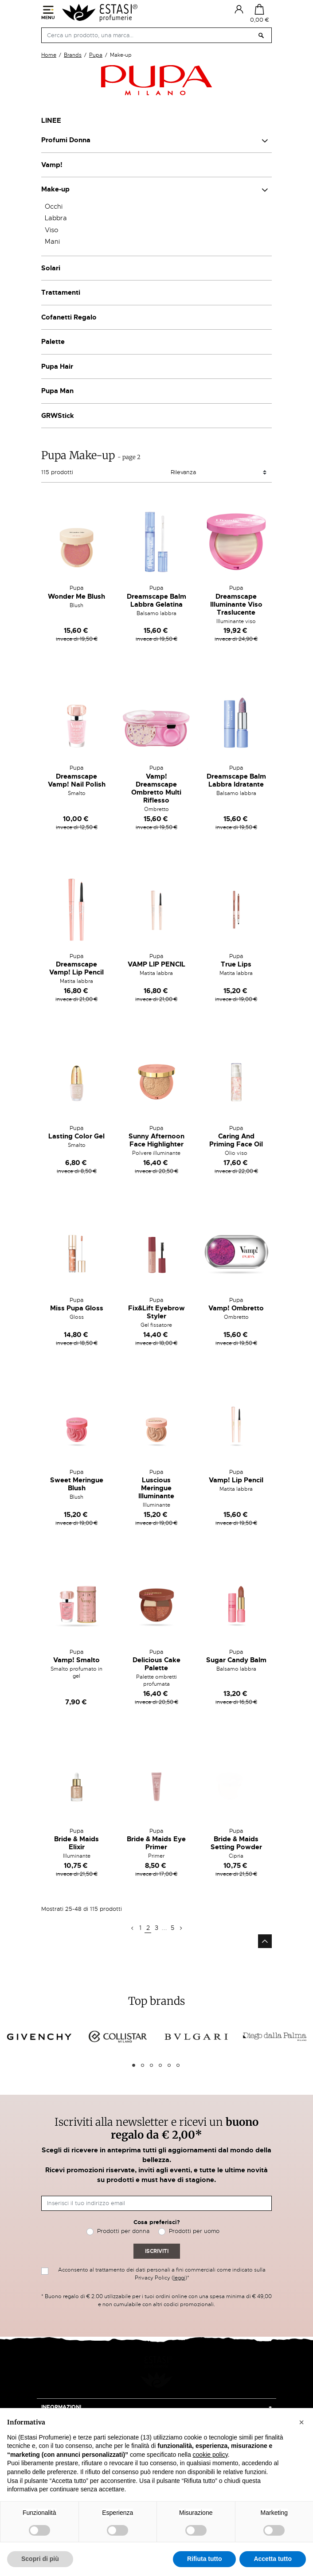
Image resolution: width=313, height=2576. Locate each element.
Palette (53, 341)
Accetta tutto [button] (273, 2558)
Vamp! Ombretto (236, 1308)
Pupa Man (57, 390)
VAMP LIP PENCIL (156, 964)
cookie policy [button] (210, 2454)
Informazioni (61, 2384)
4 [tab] (160, 2065)
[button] (301, 2422)
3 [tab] (151, 2065)
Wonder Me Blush (76, 596)
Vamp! (52, 164)
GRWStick (57, 415)
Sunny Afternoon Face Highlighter (156, 1140)
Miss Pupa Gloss (76, 1308)
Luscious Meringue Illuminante (156, 1488)
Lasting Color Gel (76, 1136)
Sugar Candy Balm (236, 1660)
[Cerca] (156, 35)
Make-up (55, 189)
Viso (51, 230)
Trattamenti (60, 292)
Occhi (54, 206)
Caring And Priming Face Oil (236, 1140)
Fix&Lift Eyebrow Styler (156, 1312)
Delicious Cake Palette (156, 1664)
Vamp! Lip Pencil (236, 1480)
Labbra (56, 218)
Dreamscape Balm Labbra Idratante (236, 780)
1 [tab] (133, 2065)
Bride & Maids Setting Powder (236, 1843)
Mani (52, 242)
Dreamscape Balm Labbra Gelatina (156, 600)
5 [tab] (169, 2065)
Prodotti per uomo (194, 2231)
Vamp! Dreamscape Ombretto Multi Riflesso (156, 788)
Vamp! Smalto (76, 1660)
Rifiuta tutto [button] (204, 2558)
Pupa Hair (57, 366)
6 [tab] (178, 2065)
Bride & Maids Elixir (76, 1843)
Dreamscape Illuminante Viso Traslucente (236, 604)
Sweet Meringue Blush (76, 1484)
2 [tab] (142, 2065)
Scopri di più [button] (40, 2558)
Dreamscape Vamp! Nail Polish (77, 780)
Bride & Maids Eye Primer (156, 1843)
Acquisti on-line (65, 2402)
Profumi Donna (65, 140)
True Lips (236, 964)
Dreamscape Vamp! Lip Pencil (76, 968)
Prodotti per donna (123, 2231)
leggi (179, 2277)
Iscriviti (156, 2251)
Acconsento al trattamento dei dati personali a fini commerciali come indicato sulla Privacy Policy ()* (162, 2273)
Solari (50, 268)
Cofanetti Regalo (69, 317)
